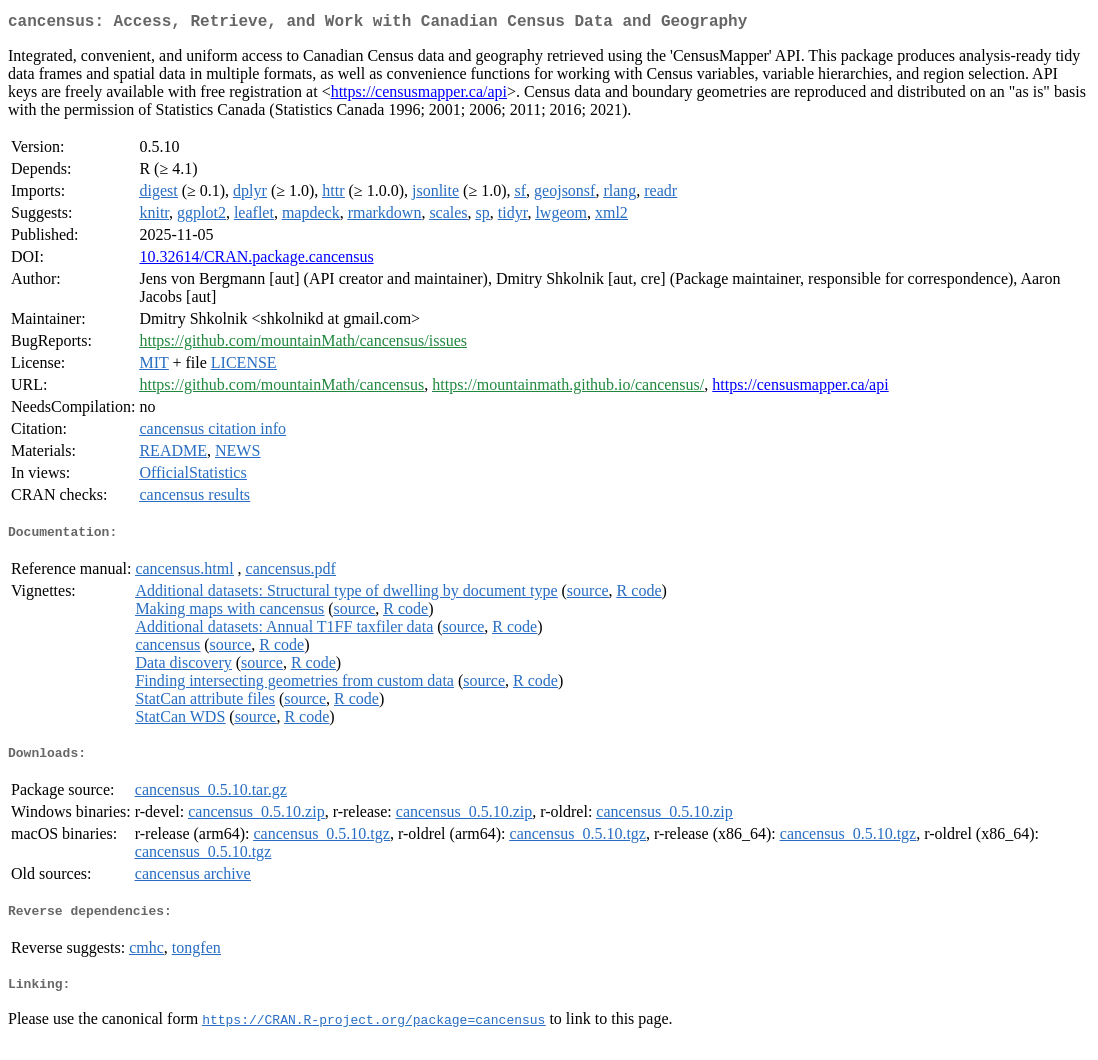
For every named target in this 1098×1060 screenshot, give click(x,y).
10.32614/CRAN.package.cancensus (256, 260)
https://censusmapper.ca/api (419, 95)
